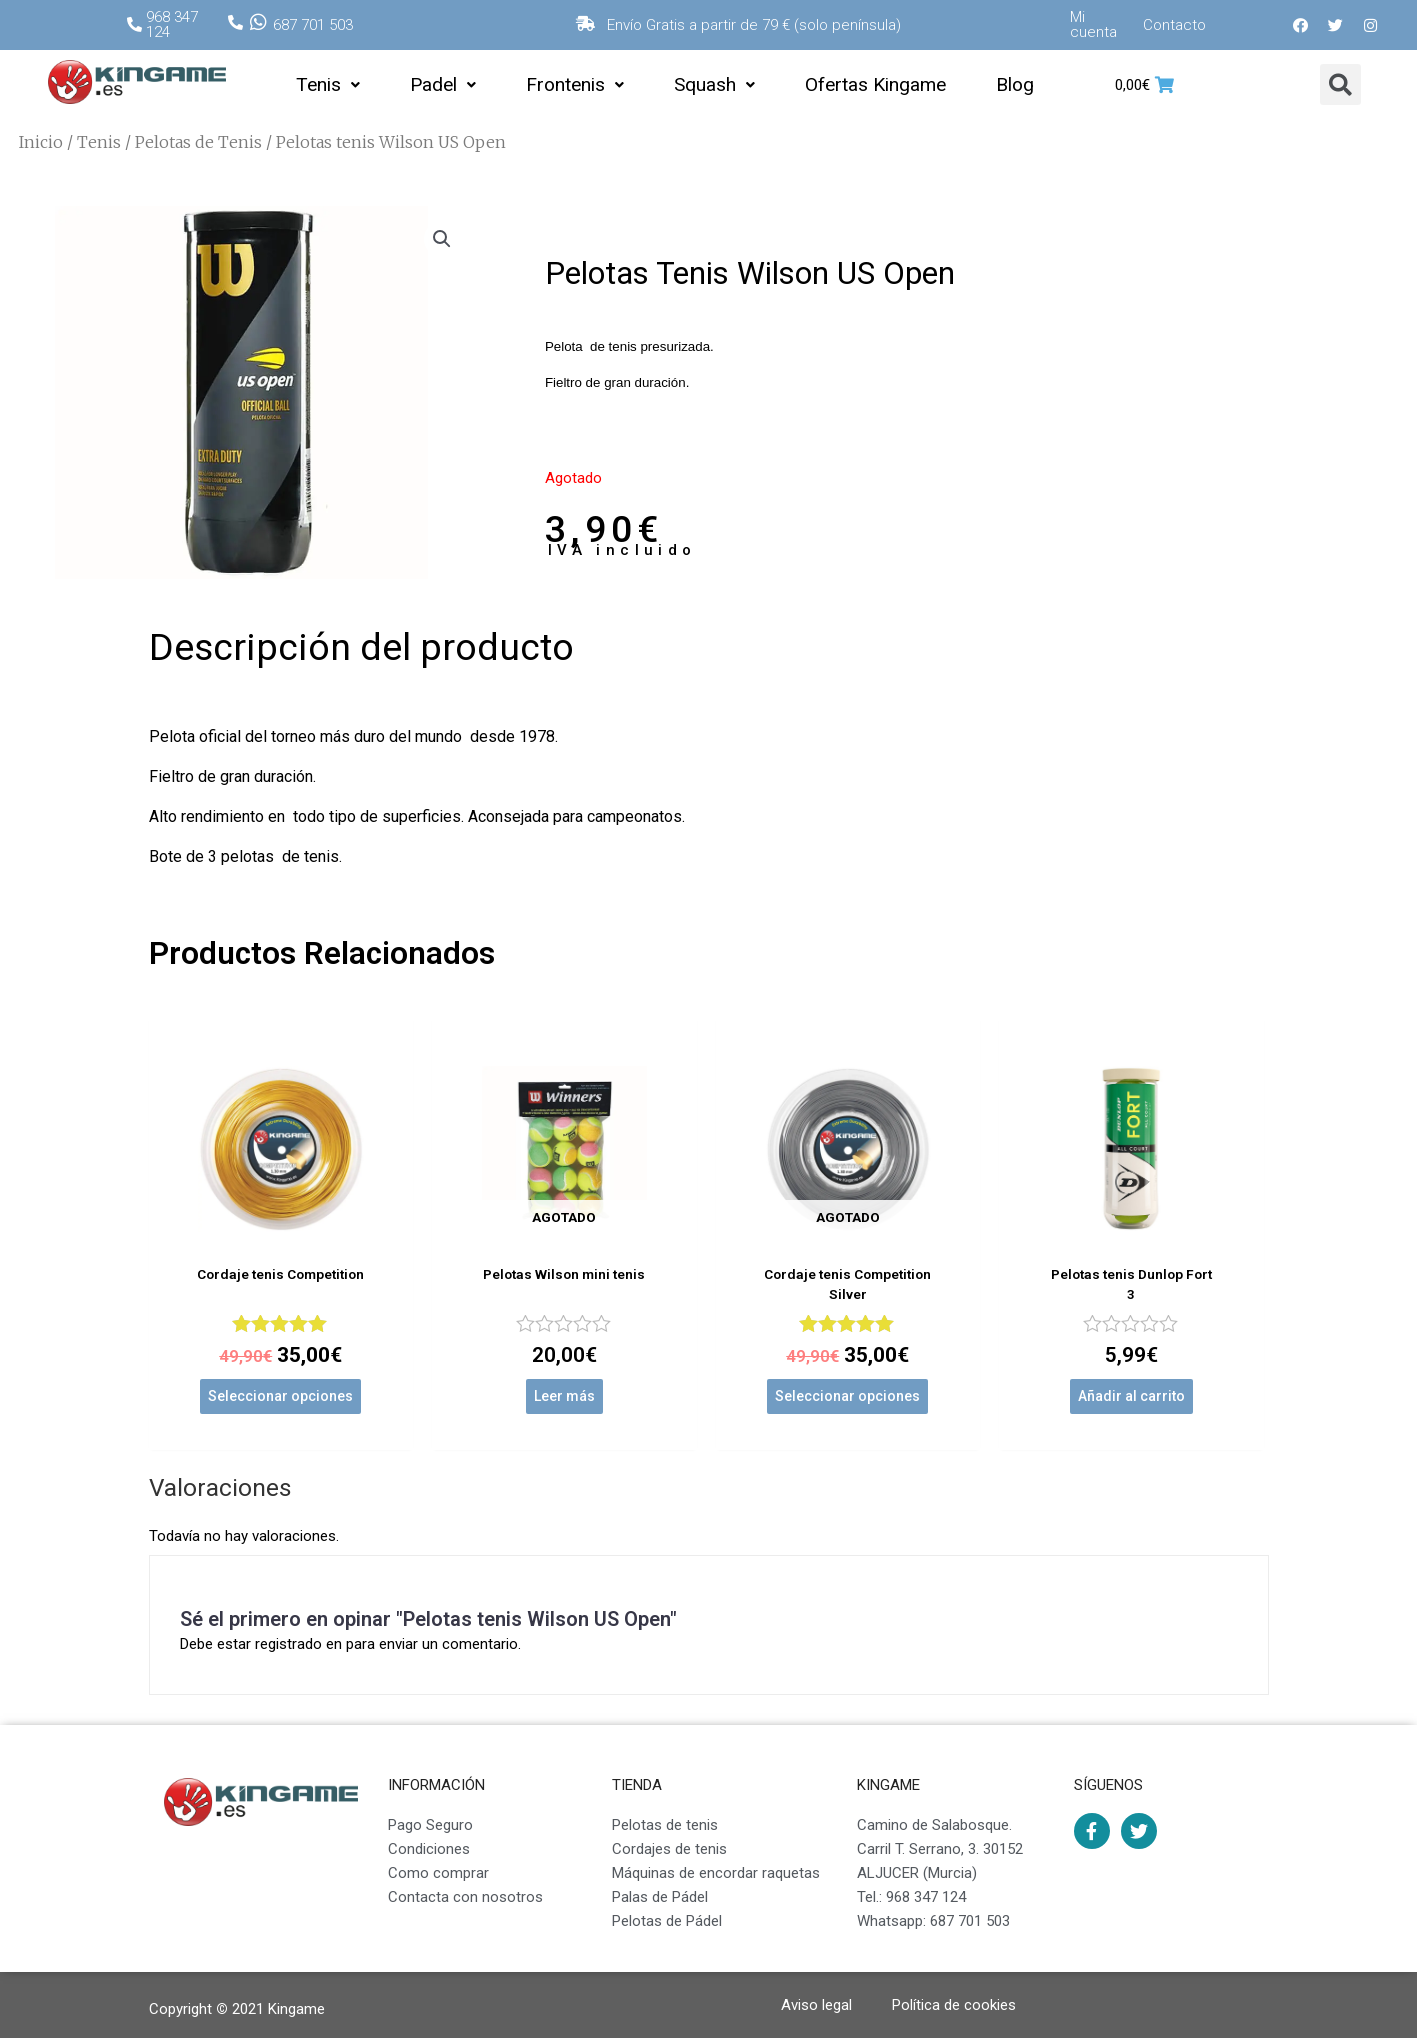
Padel (443, 84)
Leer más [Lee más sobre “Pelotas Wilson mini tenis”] (564, 1399)
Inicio (41, 142)
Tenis (328, 84)
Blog (1015, 84)
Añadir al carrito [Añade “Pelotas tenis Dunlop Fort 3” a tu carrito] (1131, 1399)
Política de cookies (954, 2008)
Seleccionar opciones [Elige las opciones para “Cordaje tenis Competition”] (280, 1399)
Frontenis (575, 84)
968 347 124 (172, 24)
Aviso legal (816, 2008)
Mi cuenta (1093, 24)
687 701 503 (313, 25)
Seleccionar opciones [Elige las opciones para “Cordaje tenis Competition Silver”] (847, 1399)
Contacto (1174, 25)
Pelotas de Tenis (198, 142)
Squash (714, 84)
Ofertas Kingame (875, 84)
